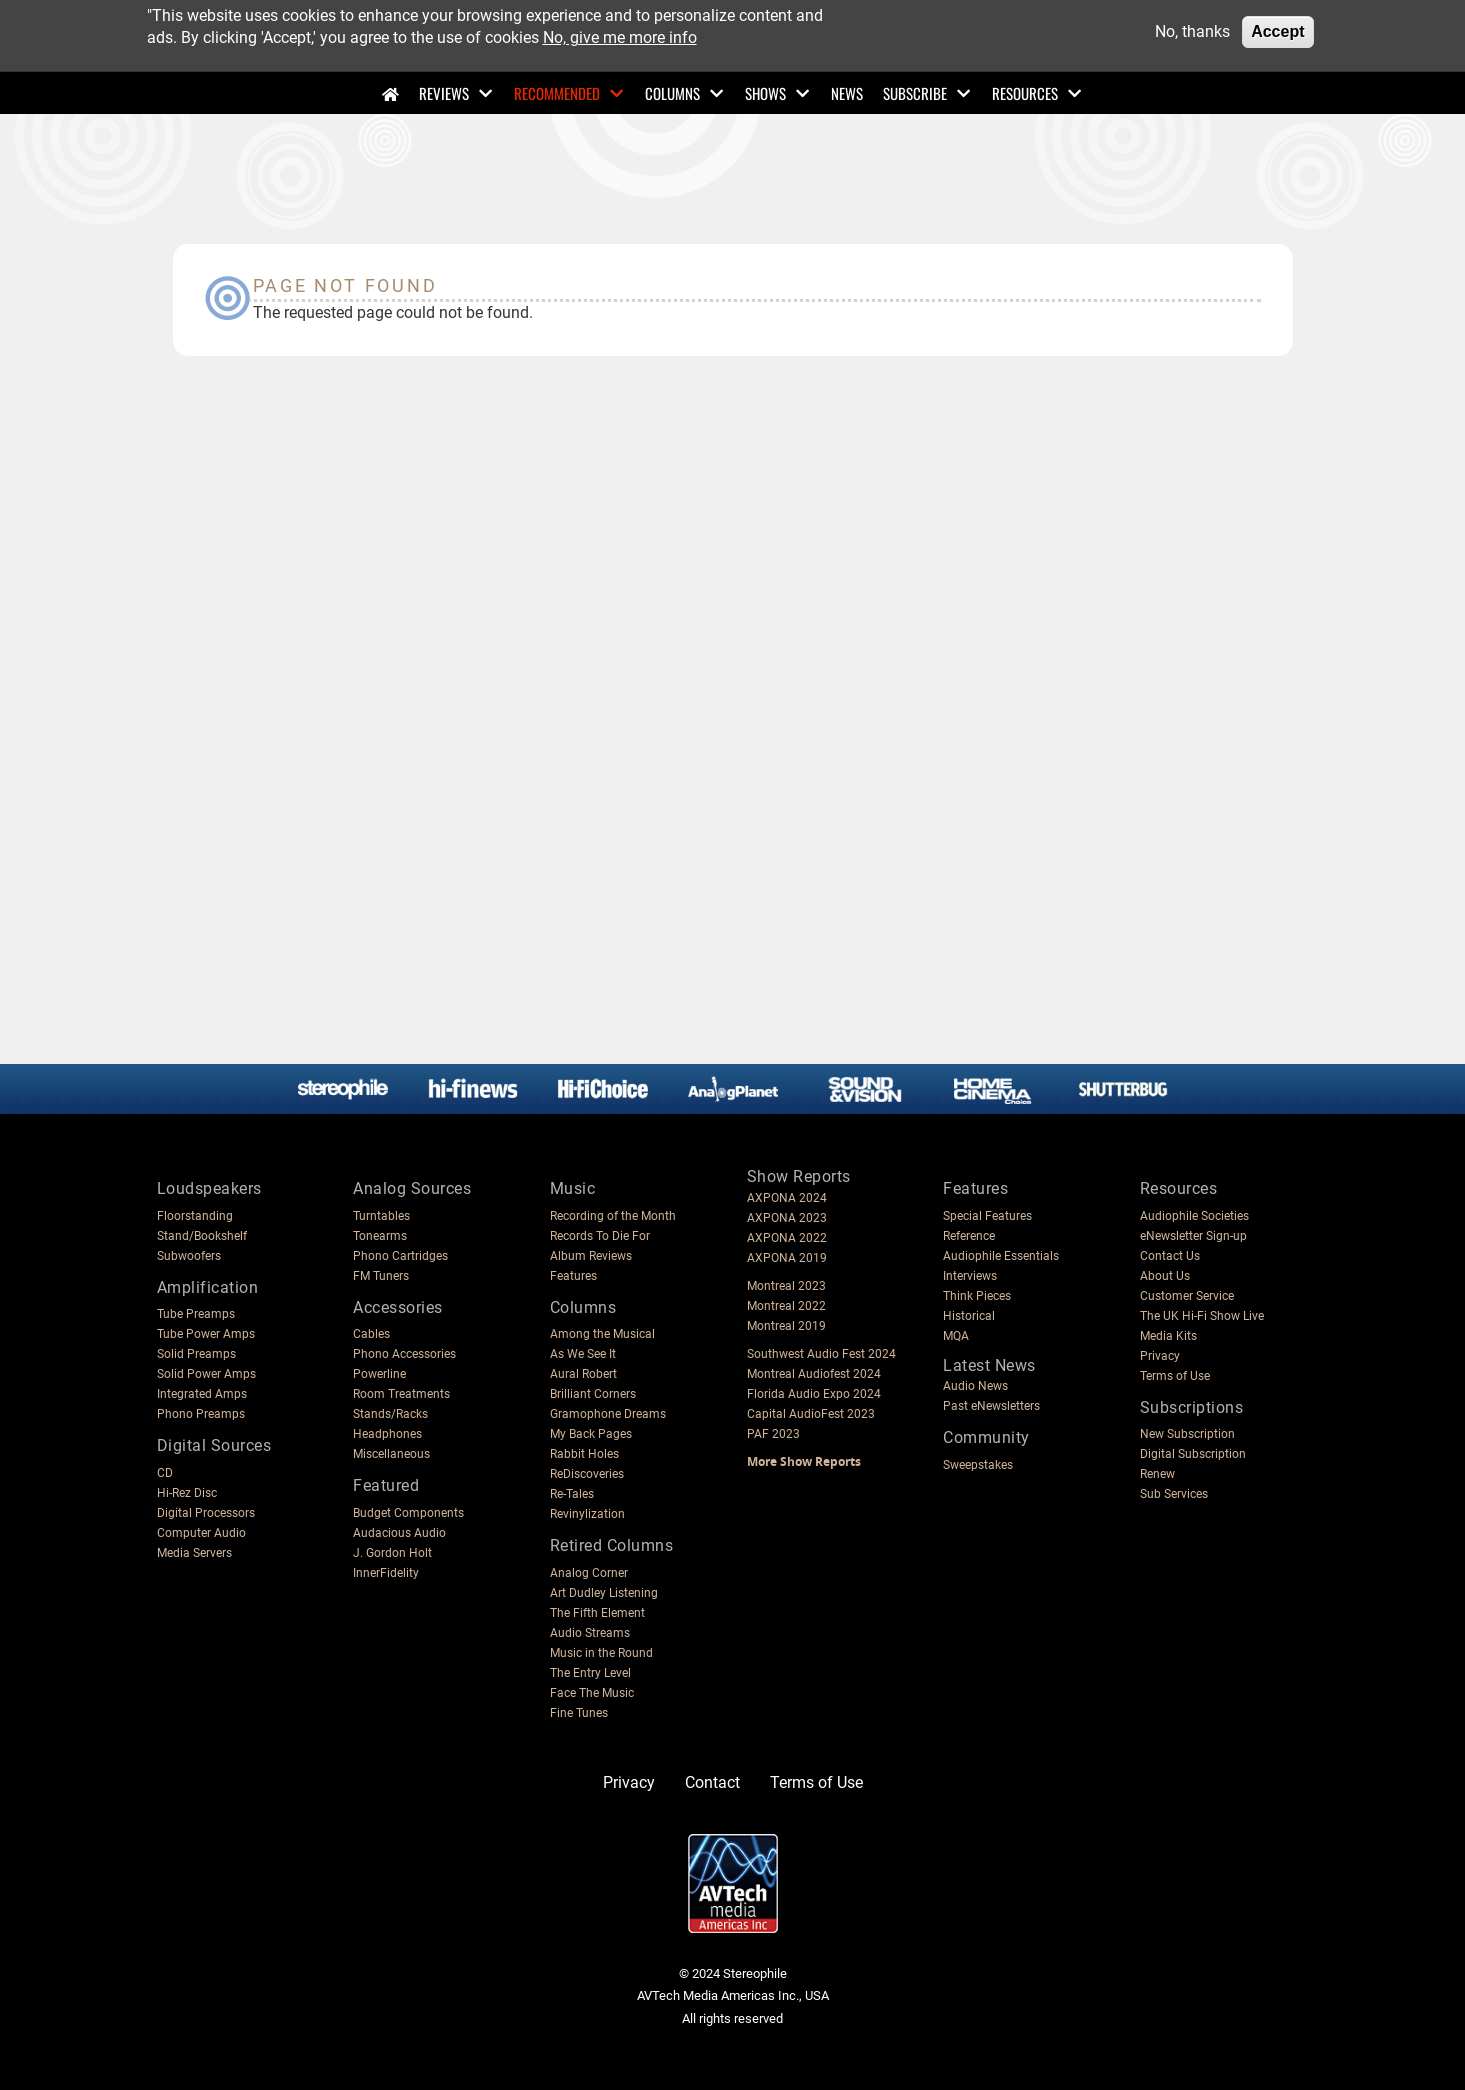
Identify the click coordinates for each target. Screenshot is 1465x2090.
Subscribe (915, 93)
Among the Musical (602, 1334)
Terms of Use (1175, 1376)
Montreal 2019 (786, 1326)
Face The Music (592, 1693)
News (847, 93)
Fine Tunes (579, 1713)
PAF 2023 (773, 1434)
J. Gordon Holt (392, 1553)
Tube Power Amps (206, 1334)
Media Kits (1168, 1336)
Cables (371, 1334)
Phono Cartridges (400, 1256)
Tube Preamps (196, 1314)
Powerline (379, 1374)
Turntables (381, 1216)
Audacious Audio (399, 1533)
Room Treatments (401, 1394)
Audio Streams (590, 1633)
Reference (969, 1236)
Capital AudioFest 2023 (811, 1414)
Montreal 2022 (786, 1306)
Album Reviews (591, 1256)
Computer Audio (201, 1533)
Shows (765, 93)
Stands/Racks (390, 1414)
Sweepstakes (978, 1465)
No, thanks (1192, 31)
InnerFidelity (386, 1573)
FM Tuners (381, 1276)
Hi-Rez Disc (187, 1493)
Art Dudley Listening (604, 1593)
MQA (956, 1336)
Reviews (444, 93)
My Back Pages (591, 1434)
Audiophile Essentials (1001, 1256)
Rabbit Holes (584, 1454)
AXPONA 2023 (787, 1218)
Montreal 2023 (786, 1286)
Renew (1157, 1474)
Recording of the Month (613, 1216)
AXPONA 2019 (787, 1258)
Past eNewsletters (991, 1406)
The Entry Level (590, 1673)
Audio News (975, 1386)
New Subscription (1187, 1434)
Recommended (557, 93)
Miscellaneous (391, 1454)
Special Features (987, 1216)
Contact (712, 1782)
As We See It (583, 1354)
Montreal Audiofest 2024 (814, 1374)
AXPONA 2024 (787, 1198)
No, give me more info (620, 37)
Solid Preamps (196, 1354)
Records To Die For (600, 1236)
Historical (969, 1316)
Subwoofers (189, 1256)
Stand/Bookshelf (202, 1236)
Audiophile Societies (1194, 1216)
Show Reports (799, 1176)
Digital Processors (206, 1513)
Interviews (970, 1276)
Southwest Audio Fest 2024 (821, 1354)
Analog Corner (589, 1573)
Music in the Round (601, 1653)
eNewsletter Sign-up (1193, 1236)
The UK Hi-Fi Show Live (1202, 1316)
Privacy (1160, 1356)
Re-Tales (572, 1494)
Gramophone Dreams (608, 1414)
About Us (1165, 1276)
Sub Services (1174, 1494)
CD (165, 1473)
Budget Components (408, 1513)
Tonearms (380, 1236)
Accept (1277, 31)
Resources (1025, 93)
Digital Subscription (1193, 1454)
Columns (672, 93)
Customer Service (1187, 1296)
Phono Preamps (201, 1414)
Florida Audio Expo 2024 (814, 1394)
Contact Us (1170, 1256)
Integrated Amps (202, 1394)
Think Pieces (977, 1296)
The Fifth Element (597, 1613)
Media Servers (194, 1553)
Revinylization (587, 1514)
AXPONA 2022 (787, 1238)
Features (573, 1276)
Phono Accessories (404, 1354)
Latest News (989, 1365)
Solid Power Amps (206, 1374)
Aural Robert (583, 1374)
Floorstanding (195, 1216)
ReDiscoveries (587, 1474)
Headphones (387, 1434)
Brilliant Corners (593, 1394)
